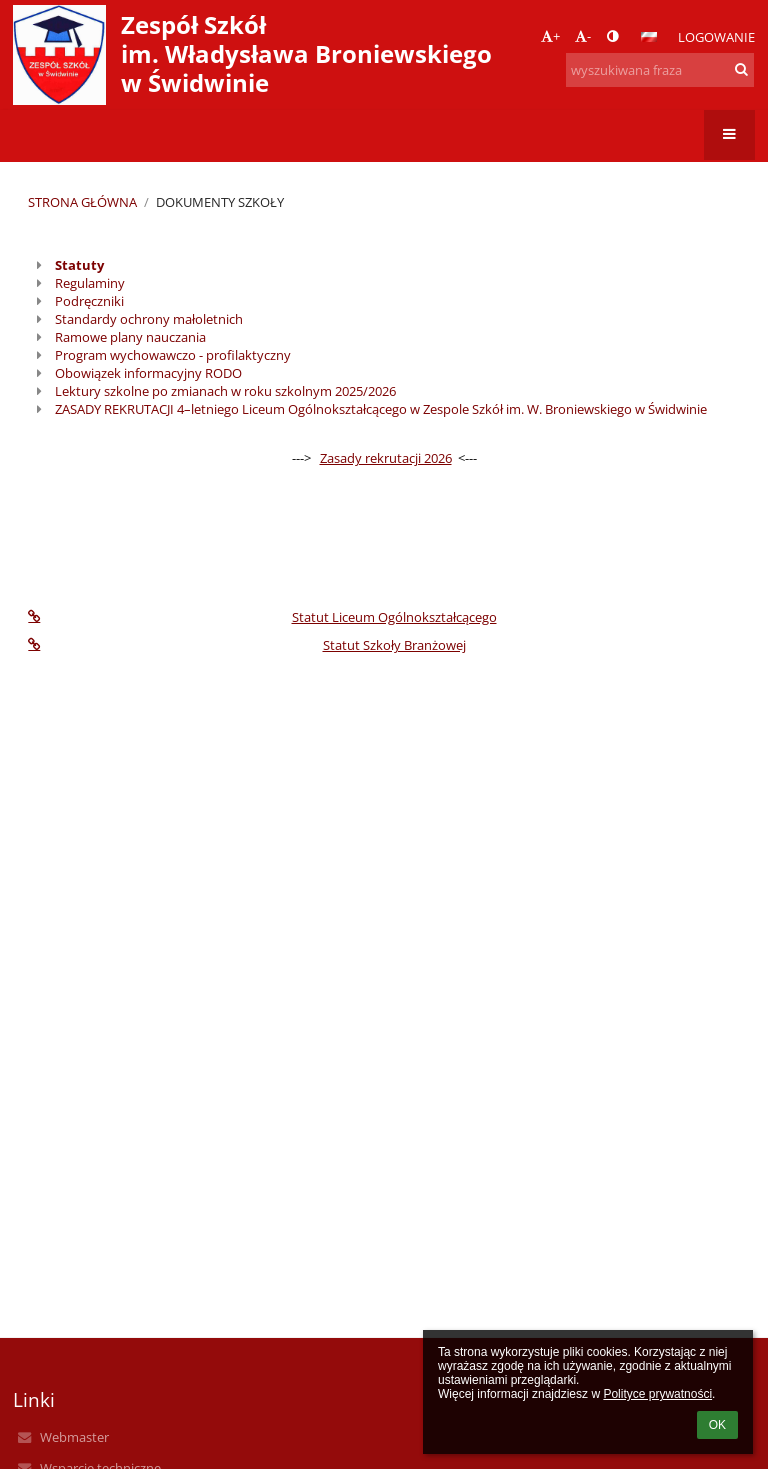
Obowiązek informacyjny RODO (148, 373)
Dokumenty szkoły (220, 202)
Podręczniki (89, 301)
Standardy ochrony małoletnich (149, 319)
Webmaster (74, 1437)
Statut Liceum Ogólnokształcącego (262, 617)
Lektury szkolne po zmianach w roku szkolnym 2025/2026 (225, 391)
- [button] (583, 36)
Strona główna (82, 202)
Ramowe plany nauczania (130, 337)
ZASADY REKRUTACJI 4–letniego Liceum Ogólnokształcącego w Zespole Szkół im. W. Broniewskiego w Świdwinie (381, 409)
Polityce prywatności (657, 1394)
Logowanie (716, 37)
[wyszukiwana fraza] (660, 70)
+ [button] (550, 36)
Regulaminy (90, 283)
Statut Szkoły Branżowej (246, 645)
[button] (649, 37)
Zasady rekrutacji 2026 (386, 458)
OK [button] (717, 1425)
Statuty (79, 265)
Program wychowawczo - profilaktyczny (173, 355)
